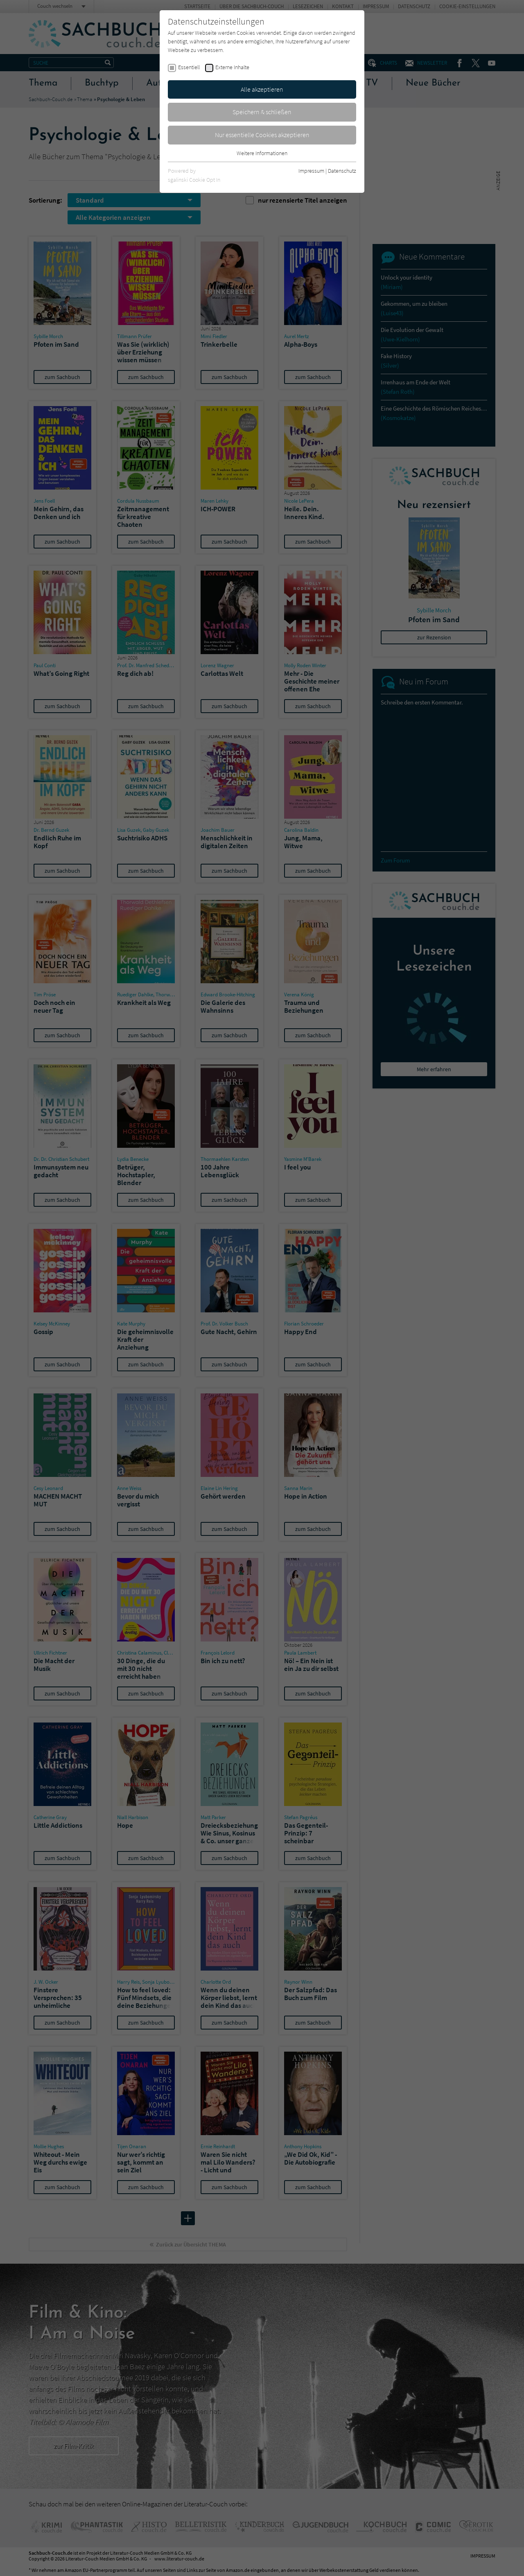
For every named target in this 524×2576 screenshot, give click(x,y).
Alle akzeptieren (262, 89)
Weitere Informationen (262, 153)
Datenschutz (342, 170)
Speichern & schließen (262, 112)
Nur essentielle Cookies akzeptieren (262, 135)
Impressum (311, 170)
